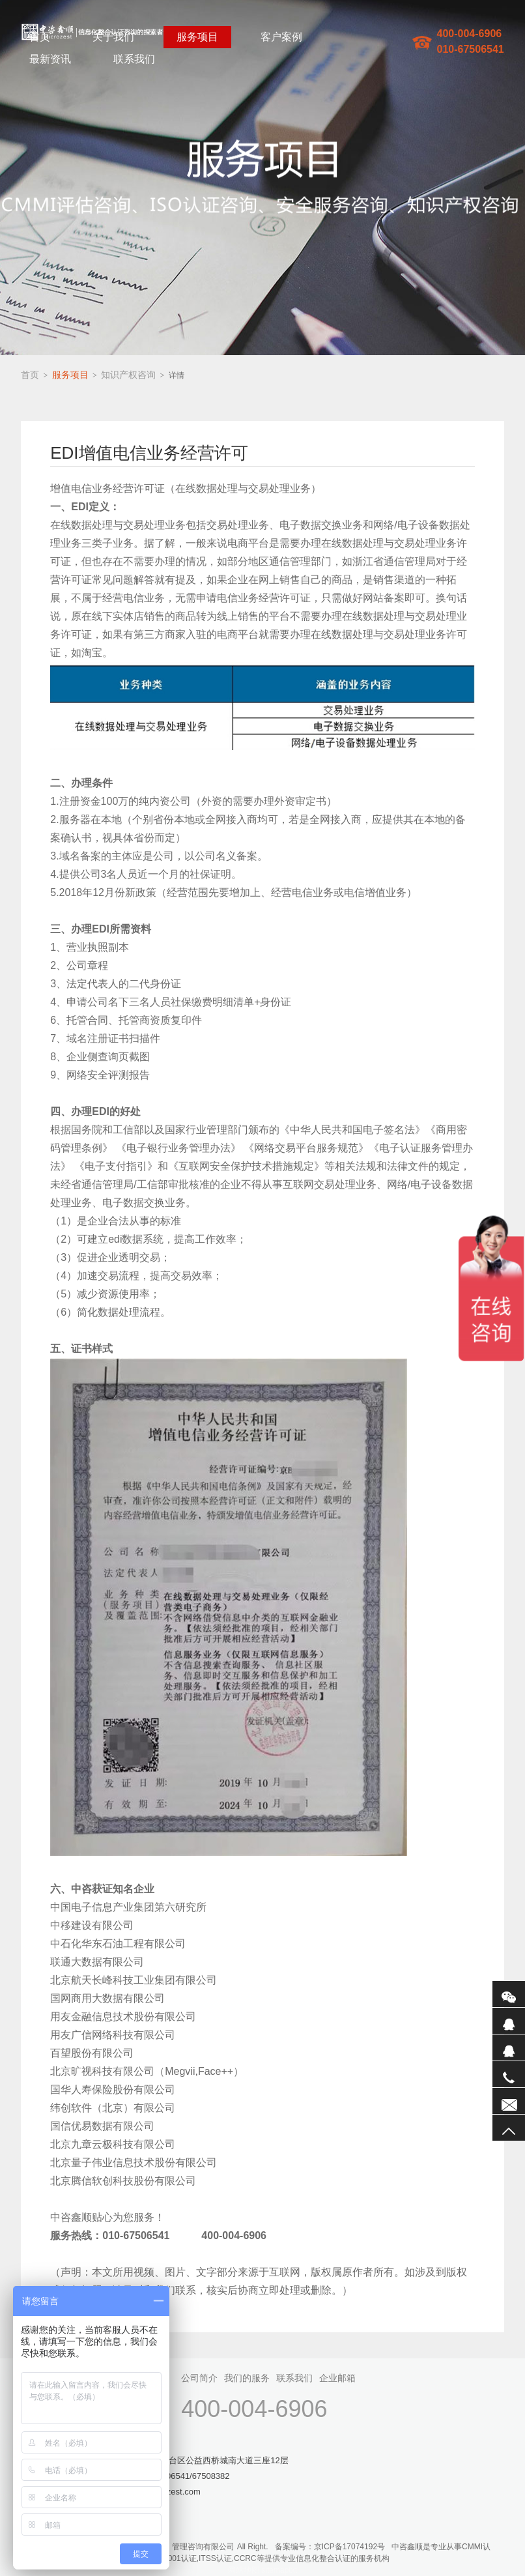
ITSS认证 (215, 2558)
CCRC (245, 2558)
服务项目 (197, 36)
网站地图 (243, 2570)
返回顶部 (508, 2128)
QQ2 (508, 2047)
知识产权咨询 (128, 374)
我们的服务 (247, 2378)
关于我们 (113, 36)
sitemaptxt (279, 2570)
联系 (508, 2101)
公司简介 (199, 2378)
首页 (39, 36)
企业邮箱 (337, 2378)
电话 (508, 2074)
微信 (508, 1994)
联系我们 (134, 59)
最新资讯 (50, 59)
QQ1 (508, 2021)
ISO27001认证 (171, 2558)
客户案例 (281, 36)
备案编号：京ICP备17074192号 (330, 2546)
